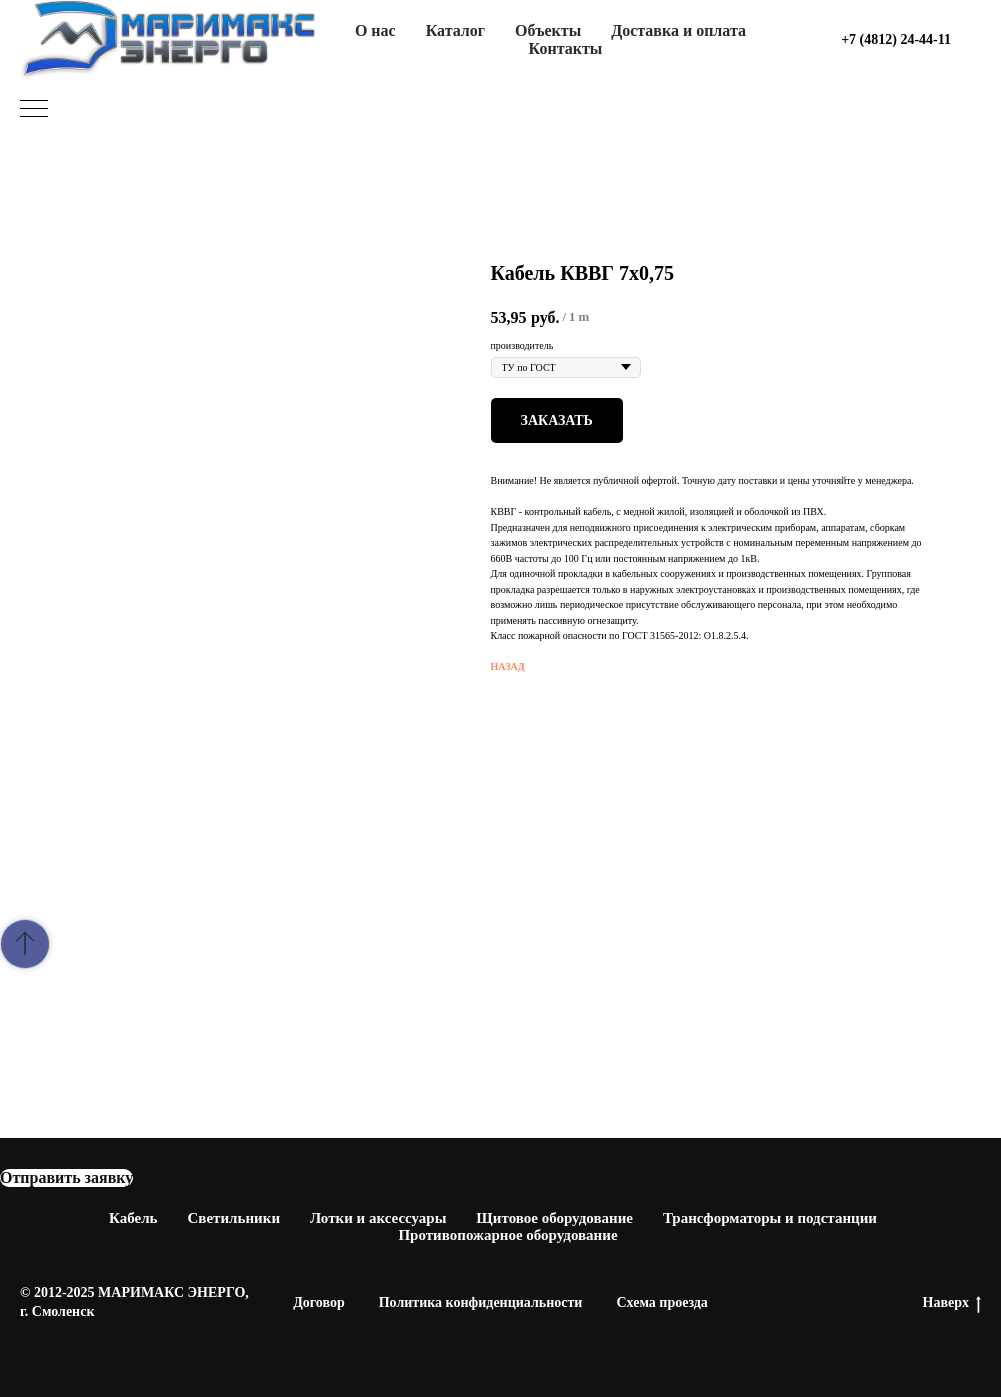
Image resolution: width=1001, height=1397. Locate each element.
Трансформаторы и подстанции (770, 1218)
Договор (319, 1302)
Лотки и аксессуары (378, 1218)
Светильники (234, 1218)
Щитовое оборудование (554, 1218)
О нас (375, 30)
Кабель (133, 1218)
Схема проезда (661, 1302)
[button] (66, 1178)
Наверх (952, 1304)
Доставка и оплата (678, 30)
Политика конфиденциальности (481, 1302)
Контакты (566, 48)
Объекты (548, 30)
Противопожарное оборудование (507, 1235)
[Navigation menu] (34, 110)
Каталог (455, 30)
